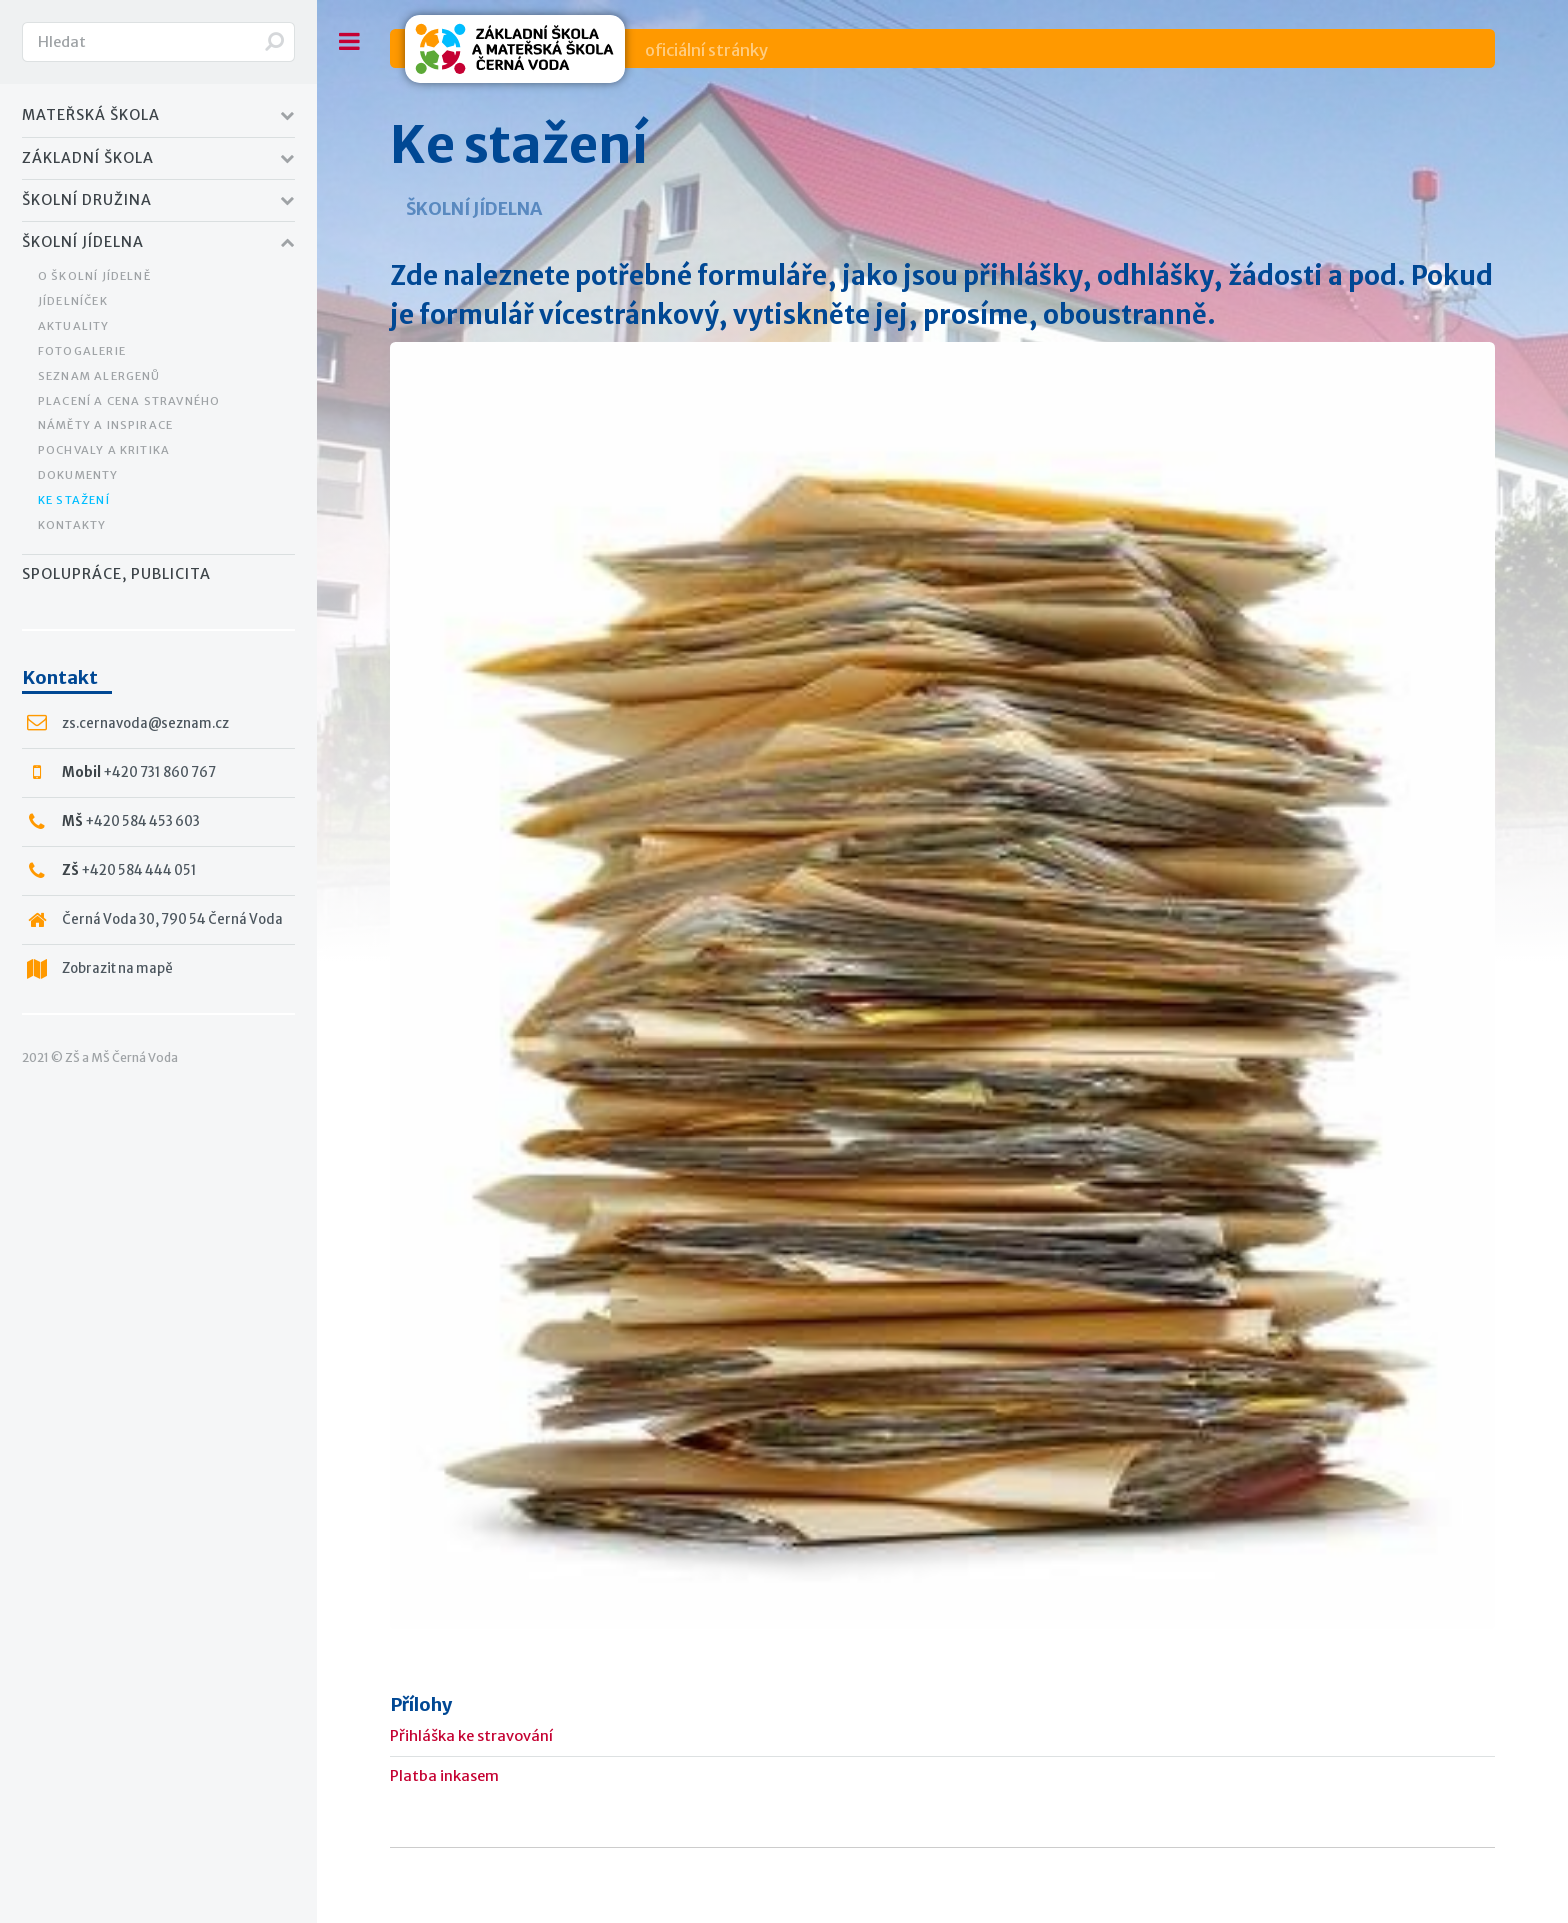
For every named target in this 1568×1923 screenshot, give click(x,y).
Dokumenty (78, 475)
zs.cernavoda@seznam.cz (145, 723)
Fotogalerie (82, 351)
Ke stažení (74, 500)
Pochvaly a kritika (104, 450)
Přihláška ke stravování (471, 1736)
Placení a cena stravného (129, 401)
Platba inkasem (444, 1776)
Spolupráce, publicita (116, 574)
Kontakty (72, 525)
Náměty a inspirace (105, 425)
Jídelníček (73, 301)
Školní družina (87, 200)
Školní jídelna (83, 242)
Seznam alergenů (99, 376)
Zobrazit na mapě (117, 968)
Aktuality (74, 326)
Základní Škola (88, 158)
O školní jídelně (94, 276)
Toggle (350, 41)
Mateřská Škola (91, 115)
